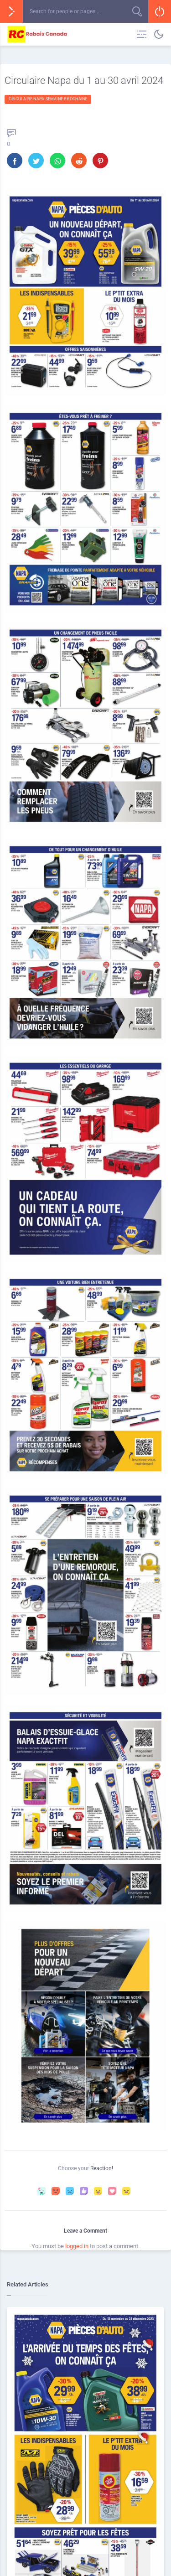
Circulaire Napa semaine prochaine (48, 99)
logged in (76, 2246)
